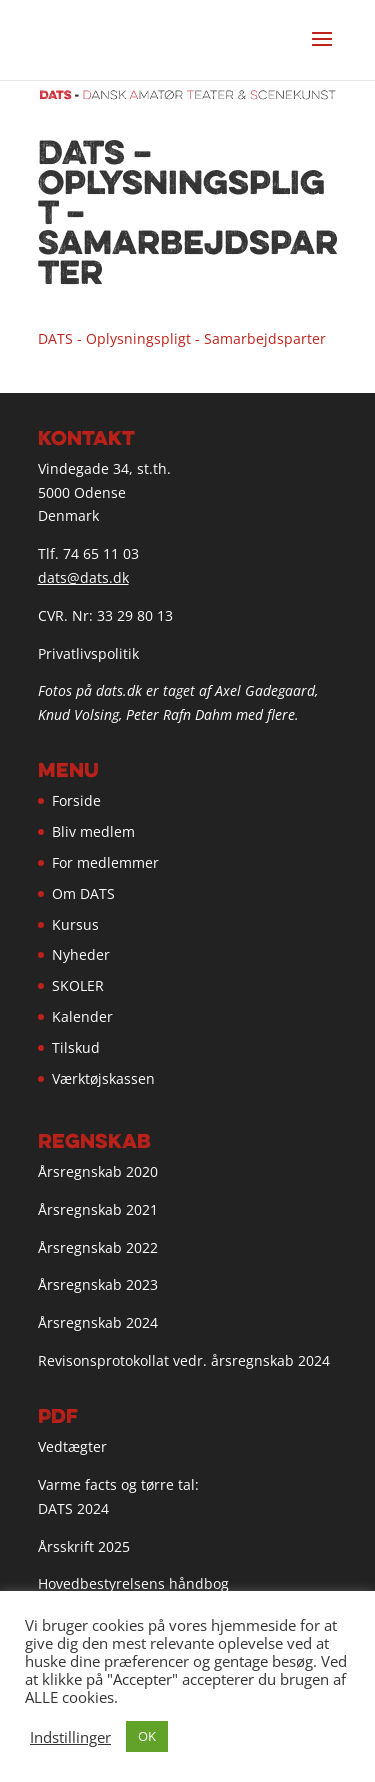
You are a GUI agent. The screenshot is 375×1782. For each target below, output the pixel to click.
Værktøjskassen (103, 1078)
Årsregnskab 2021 (98, 1209)
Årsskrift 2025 (84, 1546)
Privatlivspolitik (88, 653)
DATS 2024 (73, 1508)
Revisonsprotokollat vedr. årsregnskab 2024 (184, 1360)
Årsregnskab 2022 (98, 1247)
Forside (76, 800)
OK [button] (147, 1736)
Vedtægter (72, 1446)
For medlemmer (105, 862)
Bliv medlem (93, 831)
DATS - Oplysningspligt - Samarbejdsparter (182, 338)
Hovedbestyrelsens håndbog (133, 1583)
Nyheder (81, 954)
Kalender (82, 1016)
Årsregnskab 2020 (98, 1171)
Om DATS (83, 893)
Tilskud (76, 1047)
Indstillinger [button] (70, 1737)
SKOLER (78, 985)
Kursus (75, 924)
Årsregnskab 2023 (98, 1284)
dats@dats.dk (83, 577)
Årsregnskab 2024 (98, 1322)
